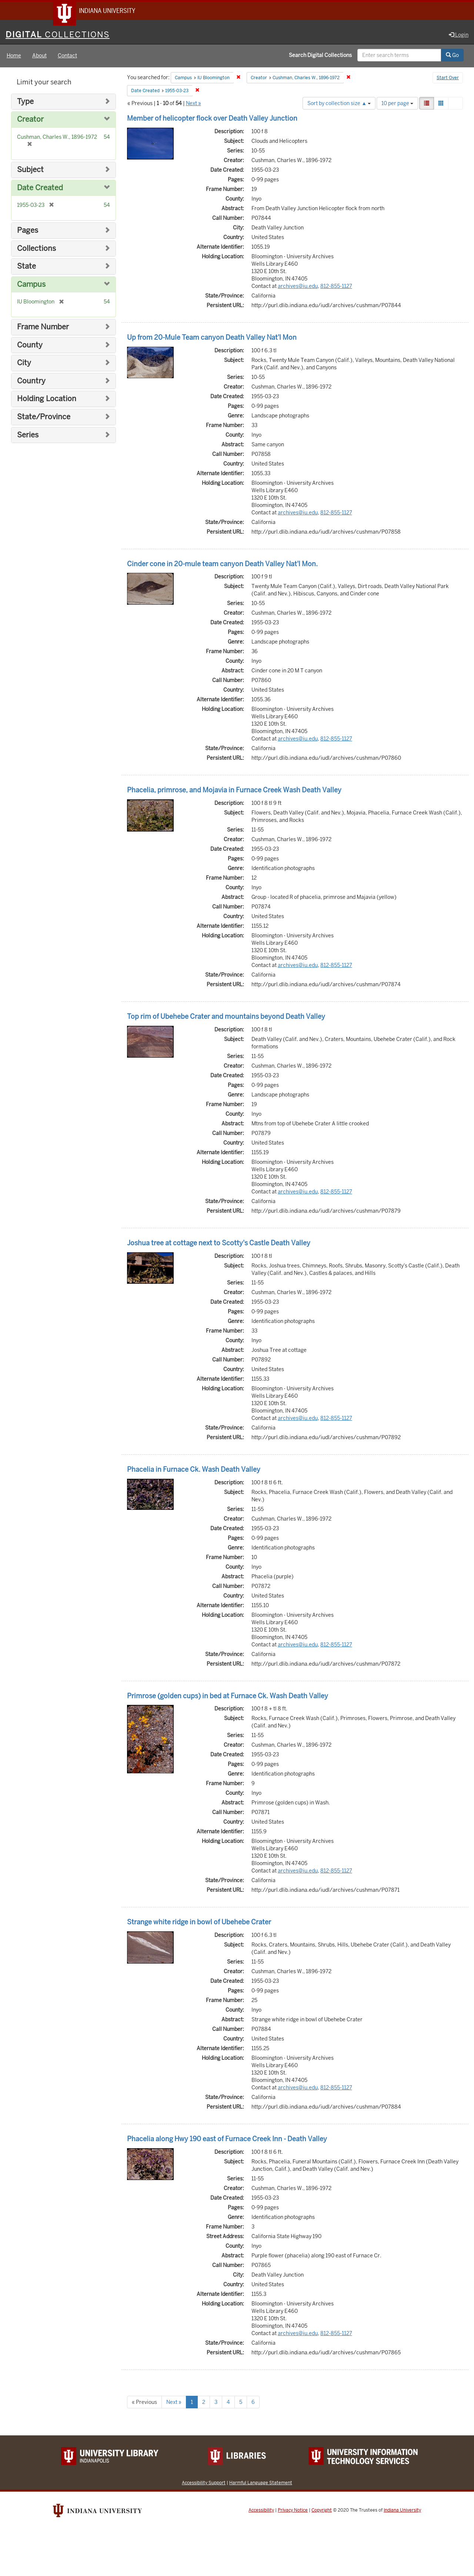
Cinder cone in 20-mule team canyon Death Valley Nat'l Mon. (222, 565)
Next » (193, 104)
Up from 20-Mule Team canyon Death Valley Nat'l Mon (212, 338)
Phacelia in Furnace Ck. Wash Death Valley (193, 1470)
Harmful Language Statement (260, 2483)
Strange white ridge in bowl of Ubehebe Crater (199, 1923)
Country (31, 382)
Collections (36, 249)
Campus (31, 285)
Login (458, 36)
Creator (30, 120)
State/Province (43, 418)
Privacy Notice (293, 2511)
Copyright (321, 2511)
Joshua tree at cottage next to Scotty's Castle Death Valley (218, 1244)
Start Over (448, 79)
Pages (27, 231)
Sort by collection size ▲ (339, 104)
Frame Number (43, 328)
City (24, 364)
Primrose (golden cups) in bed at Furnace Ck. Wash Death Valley (227, 1697)
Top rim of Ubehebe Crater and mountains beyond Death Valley (226, 1017)
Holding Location (46, 400)
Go (452, 56)
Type (25, 102)
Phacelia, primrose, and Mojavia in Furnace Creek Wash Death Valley (234, 791)
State (26, 267)
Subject (30, 170)
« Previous (144, 2403)
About (39, 57)
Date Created (40, 189)
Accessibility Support (204, 2483)
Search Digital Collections (320, 56)
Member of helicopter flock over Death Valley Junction (212, 119)
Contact (67, 57)
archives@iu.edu (298, 287)
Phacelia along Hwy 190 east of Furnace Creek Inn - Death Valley (227, 2140)
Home (14, 57)
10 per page (397, 104)
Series (28, 436)
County (30, 346)
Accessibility (261, 2511)
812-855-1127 (336, 287)
